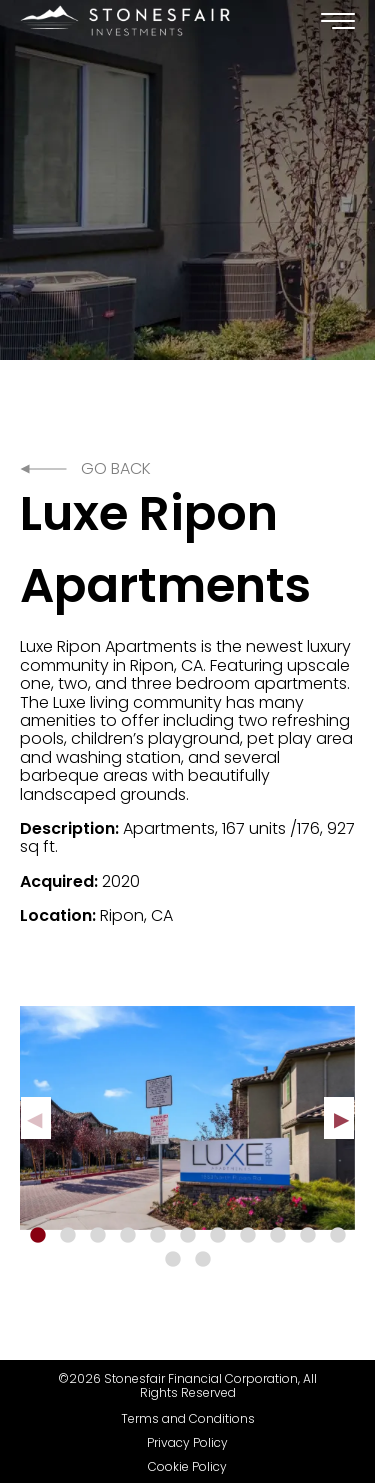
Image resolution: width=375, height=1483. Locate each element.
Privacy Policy (187, 1443)
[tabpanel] (187, 1118)
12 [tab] (173, 1260)
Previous (36, 1118)
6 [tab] (188, 1236)
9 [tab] (278, 1236)
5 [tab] (158, 1236)
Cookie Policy (187, 1467)
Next (339, 1118)
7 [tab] (218, 1236)
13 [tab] (203, 1260)
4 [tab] (128, 1236)
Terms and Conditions (188, 1419)
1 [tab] (38, 1236)
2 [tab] (68, 1236)
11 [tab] (338, 1236)
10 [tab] (308, 1236)
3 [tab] (98, 1236)
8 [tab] (248, 1236)
